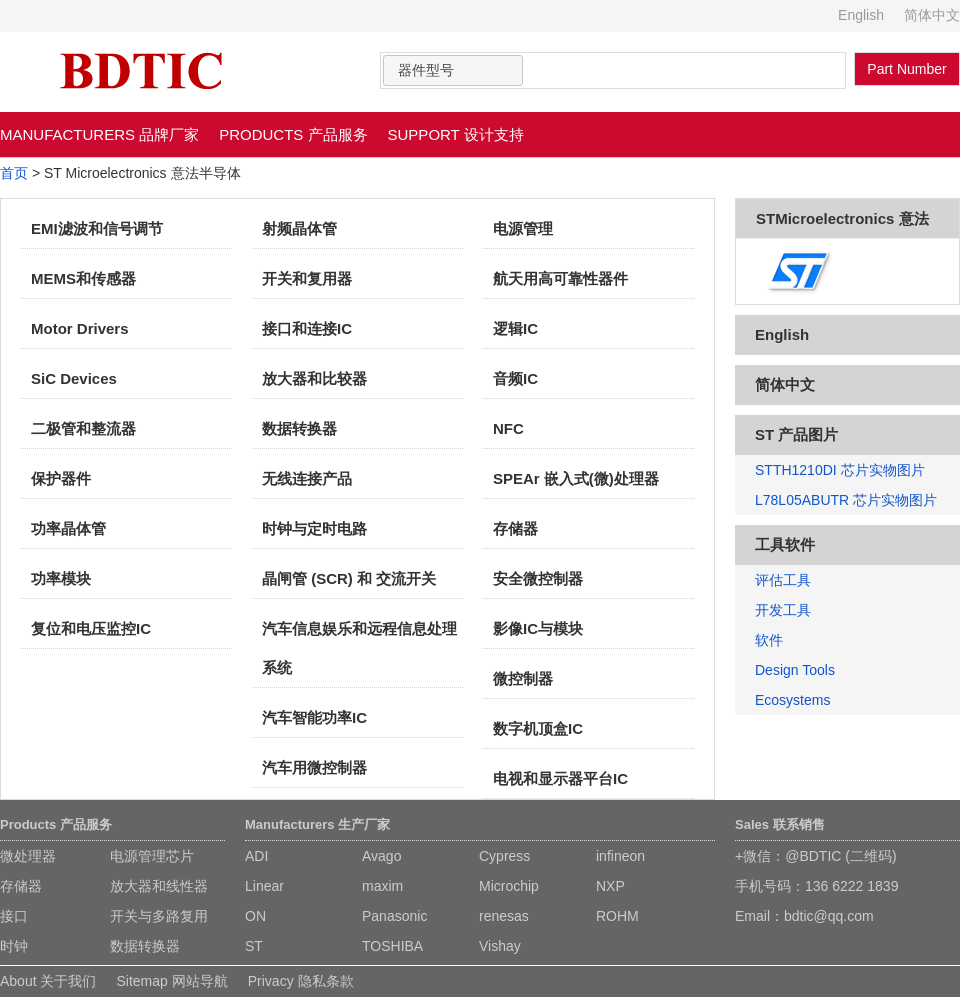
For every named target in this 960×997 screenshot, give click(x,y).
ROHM (617, 916)
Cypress (504, 856)
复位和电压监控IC (91, 628)
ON (255, 916)
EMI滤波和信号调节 (97, 228)
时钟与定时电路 (314, 528)
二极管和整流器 (83, 428)
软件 (769, 640)
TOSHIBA (392, 946)
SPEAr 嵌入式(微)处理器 (576, 478)
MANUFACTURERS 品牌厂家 (99, 134)
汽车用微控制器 (314, 767)
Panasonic (394, 916)
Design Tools (795, 670)
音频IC (515, 378)
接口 (14, 916)
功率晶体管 (68, 528)
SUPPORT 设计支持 (456, 134)
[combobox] (453, 70)
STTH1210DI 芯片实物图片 (840, 470)
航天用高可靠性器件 (560, 278)
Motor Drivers (80, 328)
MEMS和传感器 (83, 278)
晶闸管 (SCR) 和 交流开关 (349, 578)
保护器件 (61, 478)
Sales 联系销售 (780, 824)
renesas (504, 916)
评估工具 (783, 580)
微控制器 (523, 678)
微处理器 (28, 856)
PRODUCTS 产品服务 (293, 134)
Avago (381, 856)
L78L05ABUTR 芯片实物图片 (846, 500)
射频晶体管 (299, 228)
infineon (620, 856)
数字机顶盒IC (538, 728)
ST (254, 946)
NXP (610, 886)
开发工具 (783, 610)
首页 (14, 173)
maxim (382, 886)
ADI (256, 856)
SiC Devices (74, 378)
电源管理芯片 (152, 856)
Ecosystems (792, 700)
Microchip (509, 886)
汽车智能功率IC (314, 717)
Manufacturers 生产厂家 (317, 824)
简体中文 (932, 15)
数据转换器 (299, 428)
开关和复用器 (307, 278)
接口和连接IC (307, 328)
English (861, 15)
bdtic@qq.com (829, 916)
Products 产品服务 (56, 824)
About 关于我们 (48, 981)
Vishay (500, 946)
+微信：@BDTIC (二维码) (816, 856)
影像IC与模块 (538, 628)
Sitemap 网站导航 (171, 981)
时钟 (14, 946)
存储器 (515, 528)
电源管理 (523, 228)
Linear (264, 886)
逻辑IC (515, 328)
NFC (508, 428)
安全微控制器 (538, 578)
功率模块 (61, 578)
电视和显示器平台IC (560, 778)
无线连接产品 (307, 478)
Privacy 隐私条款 (301, 981)
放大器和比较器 (314, 378)
